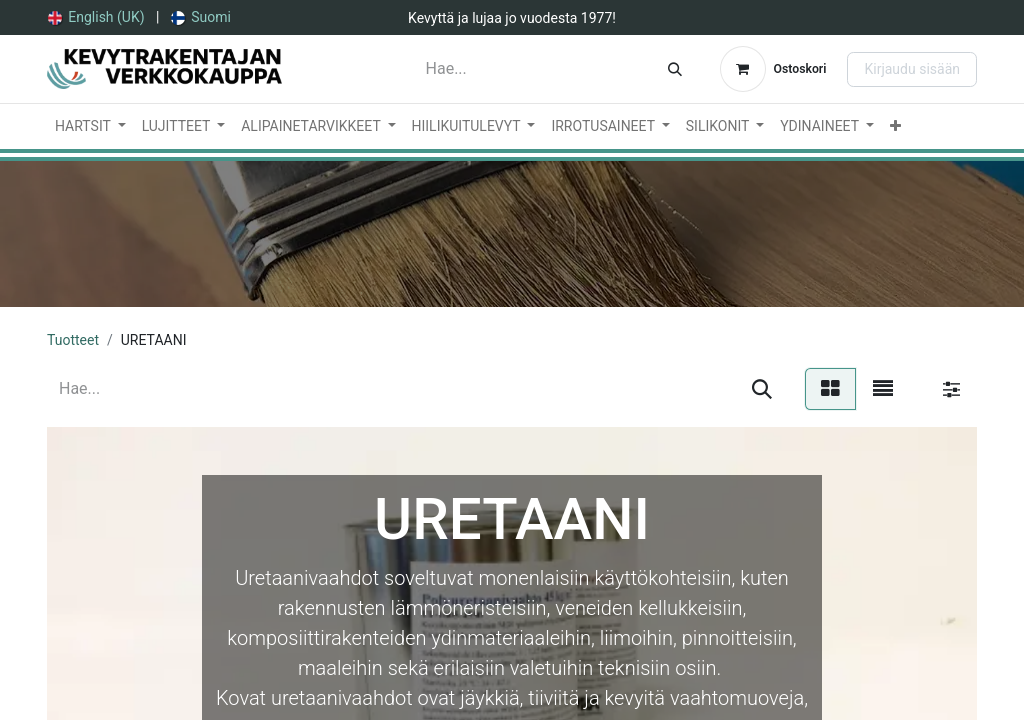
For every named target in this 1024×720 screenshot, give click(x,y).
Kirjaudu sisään (912, 69)
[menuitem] (96, 17)
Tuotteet (73, 340)
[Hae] (675, 69)
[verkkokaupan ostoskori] (773, 69)
